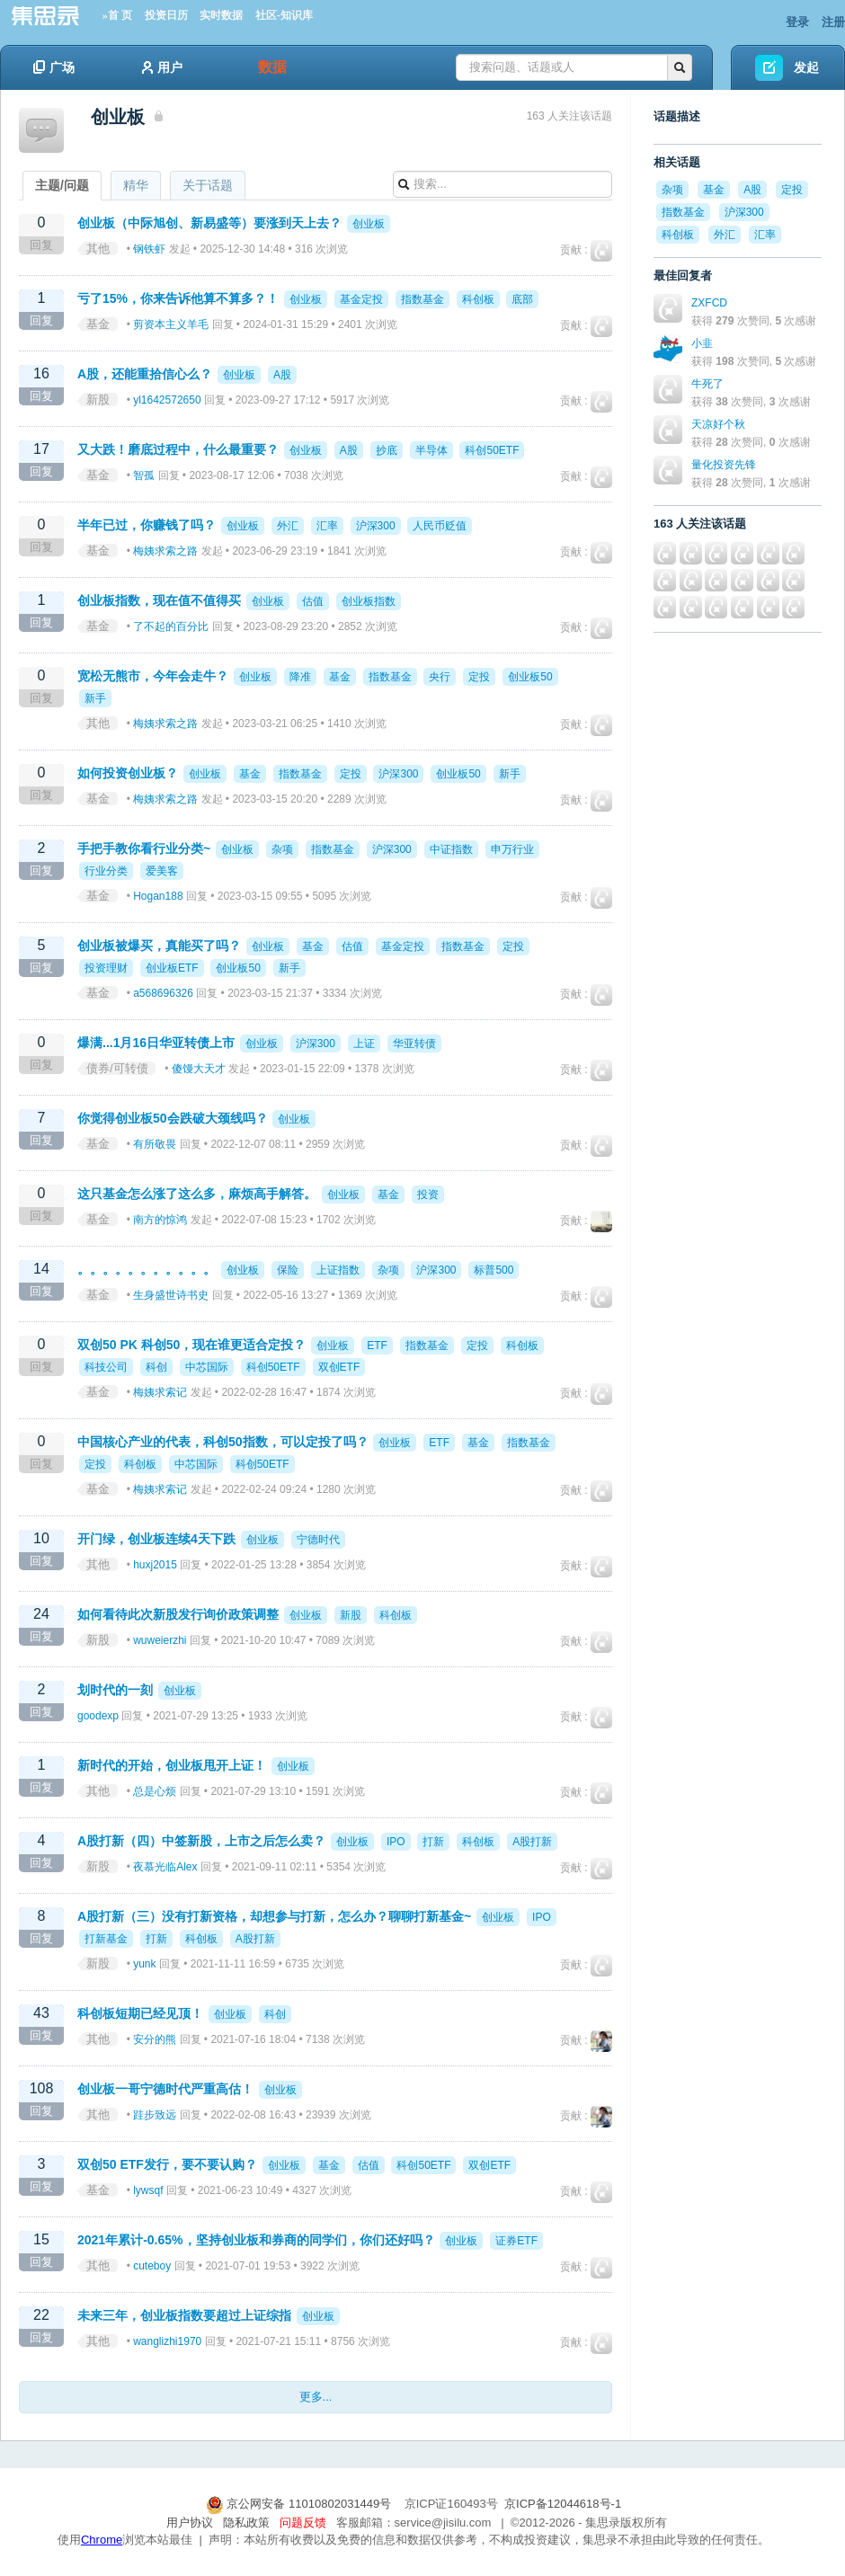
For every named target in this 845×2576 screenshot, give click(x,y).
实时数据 (221, 15)
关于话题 (207, 185)
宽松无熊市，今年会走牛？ (152, 676)
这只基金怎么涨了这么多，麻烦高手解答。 (198, 1193)
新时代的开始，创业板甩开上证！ (171, 1765)
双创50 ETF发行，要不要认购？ (167, 2164)
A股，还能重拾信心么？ (144, 374)
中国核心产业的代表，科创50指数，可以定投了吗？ (223, 1442)
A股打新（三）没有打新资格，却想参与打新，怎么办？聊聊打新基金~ (274, 1916)
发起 (806, 67)
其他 (98, 248)
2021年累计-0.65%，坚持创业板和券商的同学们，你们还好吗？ (256, 2240)
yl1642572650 (166, 400)
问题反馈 (303, 2522)
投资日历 (166, 15)
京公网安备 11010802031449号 (300, 2503)
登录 (797, 22)
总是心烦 (154, 1791)
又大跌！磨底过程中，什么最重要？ (178, 449)
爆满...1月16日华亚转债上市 (156, 1042)
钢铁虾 (149, 249)
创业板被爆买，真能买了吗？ (159, 945)
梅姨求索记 (160, 1392)
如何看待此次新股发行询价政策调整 (178, 1614)
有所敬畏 (154, 1144)
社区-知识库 (284, 15)
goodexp (98, 1716)
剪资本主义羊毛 (171, 324)
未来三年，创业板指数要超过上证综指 (184, 2315)
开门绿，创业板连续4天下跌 (156, 1539)
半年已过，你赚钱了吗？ (146, 525)
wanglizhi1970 (167, 2341)
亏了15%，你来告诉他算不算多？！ (178, 298)
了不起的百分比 (171, 626)
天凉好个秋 (718, 424)
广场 (54, 67)
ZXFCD (709, 303)
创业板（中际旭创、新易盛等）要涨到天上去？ (209, 223)
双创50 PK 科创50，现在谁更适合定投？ (191, 1344)
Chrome (101, 2539)
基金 (98, 324)
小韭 (702, 343)
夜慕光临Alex (165, 1867)
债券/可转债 (117, 1068)
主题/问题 (62, 185)
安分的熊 (154, 2039)
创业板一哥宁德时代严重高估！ (165, 2089)
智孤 (144, 475)
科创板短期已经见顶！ (140, 2013)
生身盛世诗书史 (171, 1295)
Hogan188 (157, 896)
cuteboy (152, 2266)
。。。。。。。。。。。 (146, 1269)
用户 (162, 67)
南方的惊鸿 (160, 1219)
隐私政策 (246, 2522)
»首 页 (117, 15)
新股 (98, 399)
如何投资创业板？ (127, 773)
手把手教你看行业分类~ (143, 848)
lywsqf (148, 2190)
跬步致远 (154, 2115)
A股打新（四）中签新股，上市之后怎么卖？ (201, 1841)
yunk (144, 1964)
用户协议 (189, 2522)
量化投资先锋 (723, 464)
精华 (135, 185)
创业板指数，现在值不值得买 (159, 600)
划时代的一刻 (115, 1690)
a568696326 (163, 993)
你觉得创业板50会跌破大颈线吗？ (172, 1118)
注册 (833, 22)
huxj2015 (155, 1565)
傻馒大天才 (199, 1068)
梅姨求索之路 (165, 551)
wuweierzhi (159, 1640)
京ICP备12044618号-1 (562, 2503)
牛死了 (707, 384)
